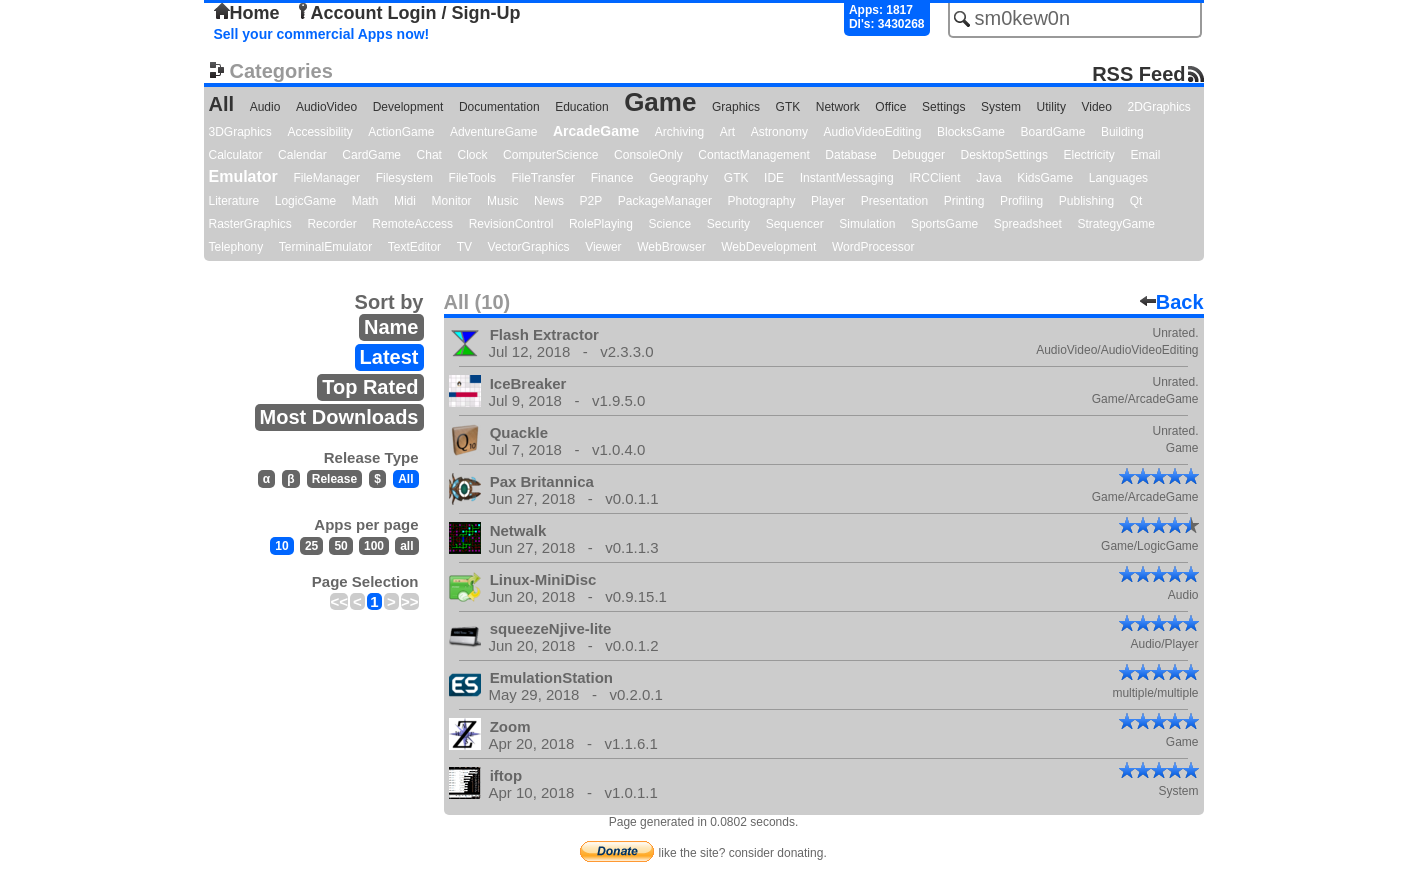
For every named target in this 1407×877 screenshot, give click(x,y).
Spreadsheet (1028, 224)
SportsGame (944, 224)
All (222, 104)
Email (1145, 155)
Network (838, 107)
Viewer (603, 247)
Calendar (302, 155)
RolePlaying (601, 224)
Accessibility (319, 132)
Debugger (918, 155)
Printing (964, 201)
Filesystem (404, 178)
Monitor (452, 201)
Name (391, 327)
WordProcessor (873, 247)
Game (660, 102)
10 (281, 546)
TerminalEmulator (325, 247)
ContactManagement (753, 155)
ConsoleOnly (648, 155)
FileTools (472, 178)
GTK (788, 107)
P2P (591, 201)
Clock (473, 155)
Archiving (679, 132)
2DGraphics (1159, 107)
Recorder (331, 224)
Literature (234, 201)
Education (581, 107)
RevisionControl (511, 224)
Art (727, 132)
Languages (1118, 178)
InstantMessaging (847, 178)
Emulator (243, 176)
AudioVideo (326, 107)
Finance (612, 178)
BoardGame (1053, 132)
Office (890, 107)
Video (1096, 107)
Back (1172, 302)
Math (365, 201)
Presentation (894, 201)
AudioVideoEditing (873, 132)
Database (850, 155)
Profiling (1021, 201)
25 (311, 546)
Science (670, 224)
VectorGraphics (529, 247)
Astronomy (779, 132)
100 (374, 546)
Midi (405, 201)
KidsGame (1045, 178)
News (549, 201)
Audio (265, 107)
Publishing (1086, 201)
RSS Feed (1138, 73)
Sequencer (795, 224)
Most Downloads (339, 417)
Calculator (236, 155)
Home (247, 13)
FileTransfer (544, 178)
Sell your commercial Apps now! (322, 34)
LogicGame (305, 201)
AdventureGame (493, 132)
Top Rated (370, 387)
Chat (429, 155)
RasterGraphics (250, 224)
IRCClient (934, 178)
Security (728, 224)
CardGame (371, 155)
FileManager (326, 178)
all (406, 546)
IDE (774, 178)
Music (502, 201)
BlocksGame (971, 132)
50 (340, 546)
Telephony (236, 247)
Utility (1051, 107)
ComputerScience (550, 155)
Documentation (499, 107)
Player (828, 201)
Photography (761, 201)
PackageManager (665, 201)
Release (334, 479)
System (1001, 107)
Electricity (1088, 155)
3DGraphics (240, 132)
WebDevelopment (768, 247)
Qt (1136, 201)
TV (464, 247)
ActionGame (401, 132)
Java (988, 178)
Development (408, 107)
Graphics (736, 107)
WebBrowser (671, 247)
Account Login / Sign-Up (408, 13)
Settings (943, 107)
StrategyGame (1115, 224)
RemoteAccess (412, 224)
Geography (678, 178)
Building (1122, 132)
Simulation (867, 224)
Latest (389, 357)
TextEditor (414, 247)
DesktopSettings (1004, 155)
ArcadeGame (596, 131)
